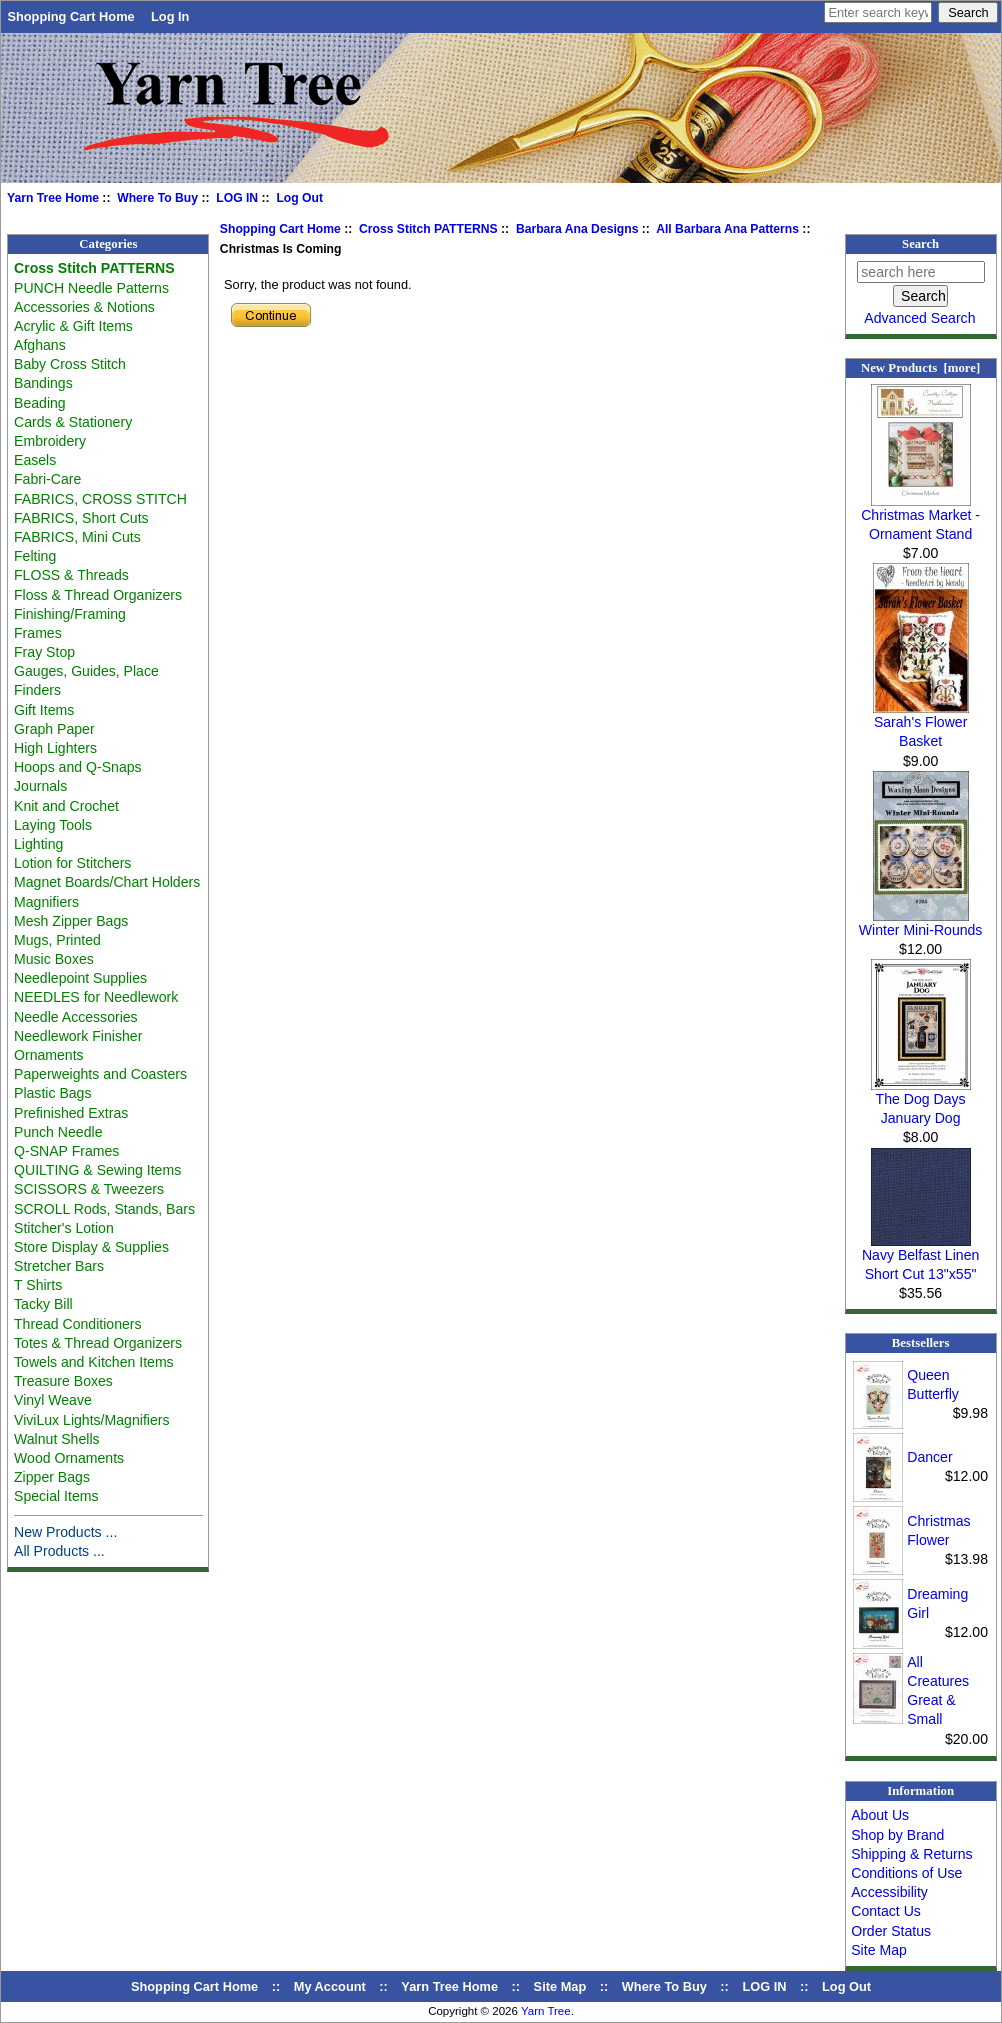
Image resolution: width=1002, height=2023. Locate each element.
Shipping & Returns (911, 1854)
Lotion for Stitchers (72, 863)
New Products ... (65, 1532)
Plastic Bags (52, 1093)
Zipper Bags (52, 1477)
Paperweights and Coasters (100, 1074)
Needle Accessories (76, 1017)
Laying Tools (53, 825)
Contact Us (886, 1911)
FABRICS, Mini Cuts (77, 537)
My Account (330, 1986)
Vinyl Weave (53, 1400)
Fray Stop (44, 652)
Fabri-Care (47, 479)
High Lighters (55, 748)
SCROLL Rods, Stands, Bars (104, 1209)
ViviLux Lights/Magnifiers (91, 1420)
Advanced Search (919, 318)
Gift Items (44, 710)
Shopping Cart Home (70, 16)
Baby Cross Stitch (70, 364)
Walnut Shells (57, 1439)
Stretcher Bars (59, 1266)
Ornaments (49, 1055)
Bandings (43, 383)
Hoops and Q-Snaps (78, 767)
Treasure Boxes (63, 1381)
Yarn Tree (546, 2011)
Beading (40, 403)
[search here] (921, 272)
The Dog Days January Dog (921, 1101)
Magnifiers (46, 902)
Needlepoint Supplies (80, 978)
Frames (38, 633)
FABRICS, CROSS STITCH (100, 499)
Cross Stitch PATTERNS (428, 229)
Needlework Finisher (78, 1036)
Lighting (38, 844)
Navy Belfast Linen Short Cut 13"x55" (920, 1257)
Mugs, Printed (57, 940)
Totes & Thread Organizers (98, 1343)
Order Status (891, 1931)
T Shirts (38, 1285)
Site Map (879, 1950)
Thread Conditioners (78, 1324)
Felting (35, 556)
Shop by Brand (897, 1835)
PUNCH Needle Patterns (91, 288)
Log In (170, 16)
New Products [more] (920, 368)
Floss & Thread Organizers (98, 595)
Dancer (929, 1457)
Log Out (299, 198)
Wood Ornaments (69, 1458)
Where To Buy (157, 198)
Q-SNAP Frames (66, 1151)
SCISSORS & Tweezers (89, 1189)
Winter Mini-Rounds (921, 923)
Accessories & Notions (84, 307)
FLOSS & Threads (71, 575)
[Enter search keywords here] (878, 12)
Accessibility (889, 1892)
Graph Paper (54, 729)
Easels (35, 460)
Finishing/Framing (70, 614)
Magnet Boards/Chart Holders (107, 882)
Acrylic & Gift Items (73, 326)
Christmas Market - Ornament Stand (920, 517)
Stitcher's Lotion (64, 1228)
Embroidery (50, 441)
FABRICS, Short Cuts (81, 518)
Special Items (56, 1496)
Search (920, 244)
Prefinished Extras (71, 1113)
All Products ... (59, 1551)
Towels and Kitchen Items (94, 1362)
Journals (40, 786)
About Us (880, 1815)
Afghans (40, 345)
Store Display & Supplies (91, 1247)
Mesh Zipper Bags (71, 921)
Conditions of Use (906, 1873)
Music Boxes (54, 959)
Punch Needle (58, 1132)
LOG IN (237, 198)
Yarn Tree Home (53, 198)
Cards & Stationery (73, 422)
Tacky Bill (43, 1304)
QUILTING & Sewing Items (97, 1170)
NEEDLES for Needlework (96, 997)
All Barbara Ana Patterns (727, 229)
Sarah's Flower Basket (921, 724)
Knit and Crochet (66, 806)
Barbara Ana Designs (577, 229)
